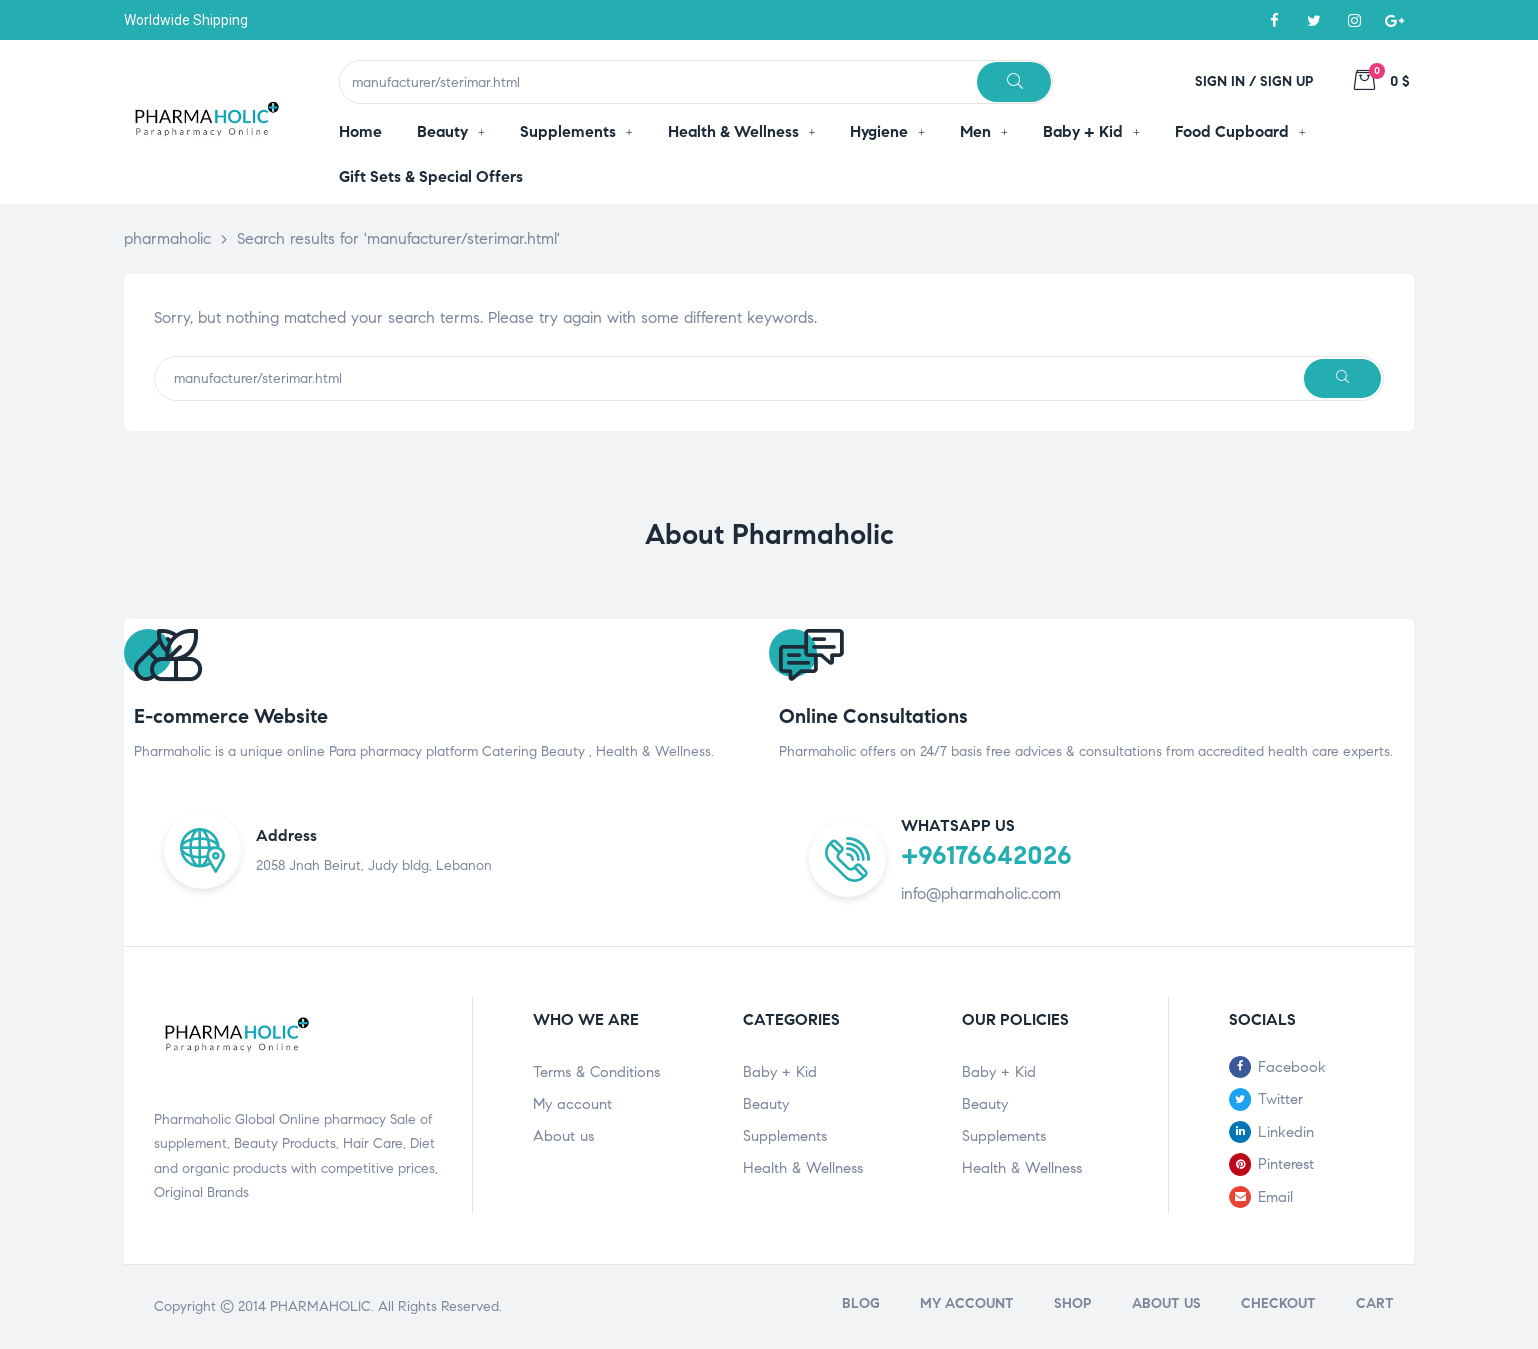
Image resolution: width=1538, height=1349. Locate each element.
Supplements (785, 1136)
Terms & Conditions (596, 1072)
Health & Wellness (803, 1168)
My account (572, 1104)
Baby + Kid (780, 1072)
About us (563, 1136)
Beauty (766, 1104)
